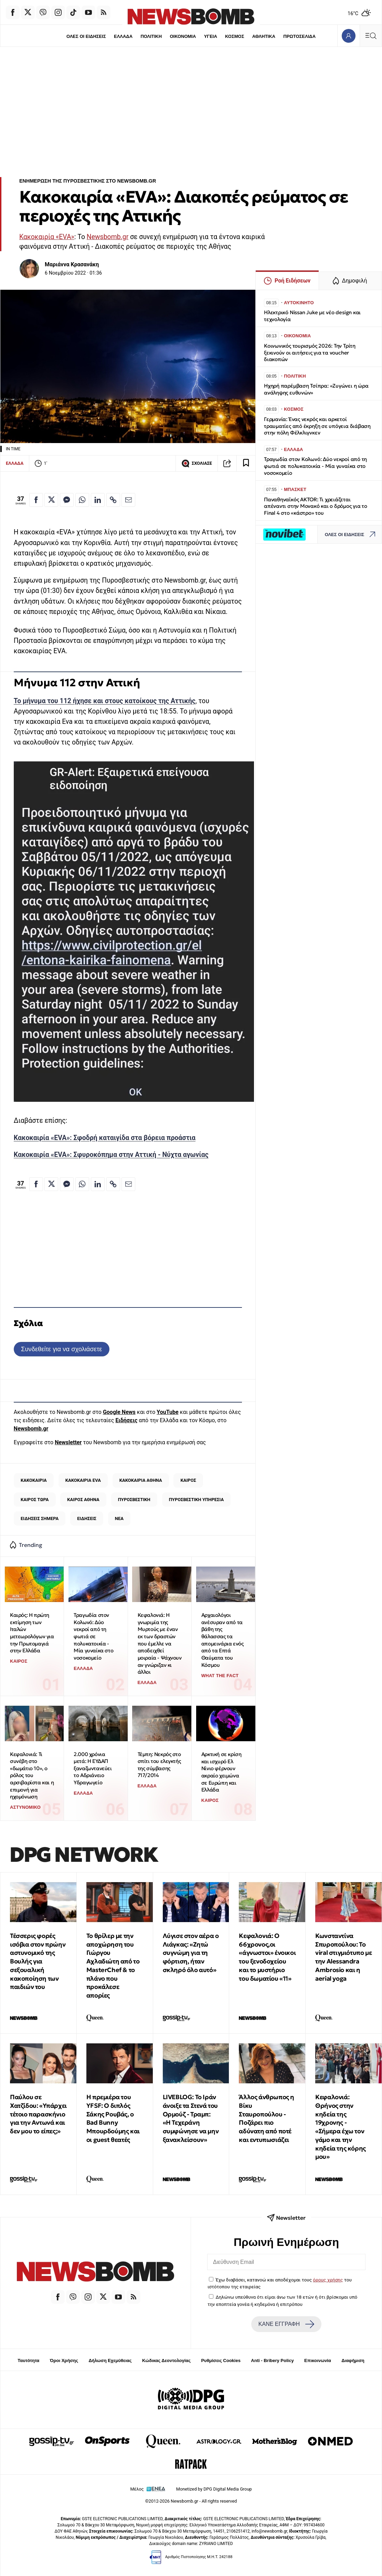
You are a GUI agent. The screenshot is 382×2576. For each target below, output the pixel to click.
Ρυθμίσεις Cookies (220, 2360)
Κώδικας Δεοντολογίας (166, 2360)
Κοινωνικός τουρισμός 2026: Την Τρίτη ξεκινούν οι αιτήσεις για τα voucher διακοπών (310, 352)
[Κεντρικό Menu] (371, 36)
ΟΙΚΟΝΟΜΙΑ (183, 36)
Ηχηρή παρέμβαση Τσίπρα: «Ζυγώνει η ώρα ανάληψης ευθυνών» (316, 389)
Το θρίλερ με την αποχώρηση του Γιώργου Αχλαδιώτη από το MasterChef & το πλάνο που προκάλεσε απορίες (113, 1965)
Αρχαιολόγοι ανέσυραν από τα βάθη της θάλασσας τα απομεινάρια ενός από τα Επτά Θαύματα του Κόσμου (222, 1640)
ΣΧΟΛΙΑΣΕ (196, 463)
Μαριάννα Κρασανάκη (72, 264)
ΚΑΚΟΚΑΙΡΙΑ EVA (83, 1480)
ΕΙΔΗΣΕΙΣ (86, 1518)
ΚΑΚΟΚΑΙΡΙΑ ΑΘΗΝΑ (140, 1480)
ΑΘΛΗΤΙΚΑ (263, 36)
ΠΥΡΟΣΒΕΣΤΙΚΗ (134, 1499)
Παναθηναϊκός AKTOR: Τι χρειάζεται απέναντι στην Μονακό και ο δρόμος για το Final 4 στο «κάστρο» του (315, 506)
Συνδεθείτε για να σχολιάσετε (61, 1349)
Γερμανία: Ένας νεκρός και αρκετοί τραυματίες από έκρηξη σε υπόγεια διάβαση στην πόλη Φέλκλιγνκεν (317, 426)
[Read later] (246, 463)
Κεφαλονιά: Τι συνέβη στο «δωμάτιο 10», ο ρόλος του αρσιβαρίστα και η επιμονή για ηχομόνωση (32, 1775)
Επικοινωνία (317, 2360)
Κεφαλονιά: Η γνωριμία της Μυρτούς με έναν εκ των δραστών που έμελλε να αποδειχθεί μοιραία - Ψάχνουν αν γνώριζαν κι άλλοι (160, 1643)
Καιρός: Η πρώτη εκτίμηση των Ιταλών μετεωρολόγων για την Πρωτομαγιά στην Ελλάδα (32, 1633)
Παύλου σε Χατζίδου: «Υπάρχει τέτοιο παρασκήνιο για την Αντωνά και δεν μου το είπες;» (38, 2114)
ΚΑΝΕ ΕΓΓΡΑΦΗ (286, 2324)
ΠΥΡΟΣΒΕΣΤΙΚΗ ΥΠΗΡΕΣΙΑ (196, 1499)
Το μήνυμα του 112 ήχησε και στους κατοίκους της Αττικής (104, 701)
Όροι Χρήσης (64, 2360)
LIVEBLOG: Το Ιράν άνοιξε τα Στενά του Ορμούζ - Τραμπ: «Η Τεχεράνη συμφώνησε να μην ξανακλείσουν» (191, 2118)
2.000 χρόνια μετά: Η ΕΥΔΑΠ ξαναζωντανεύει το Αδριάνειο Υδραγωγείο (93, 1768)
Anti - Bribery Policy (272, 2360)
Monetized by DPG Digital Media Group (214, 2489)
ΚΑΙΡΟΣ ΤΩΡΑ (35, 1499)
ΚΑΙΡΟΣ (188, 1480)
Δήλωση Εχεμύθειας (109, 2360)
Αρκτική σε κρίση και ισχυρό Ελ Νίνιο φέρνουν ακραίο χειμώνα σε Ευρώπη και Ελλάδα (221, 1772)
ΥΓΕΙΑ (210, 36)
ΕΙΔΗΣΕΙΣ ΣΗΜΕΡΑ (40, 1518)
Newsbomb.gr (107, 237)
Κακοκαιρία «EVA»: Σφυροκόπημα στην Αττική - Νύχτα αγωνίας (111, 1155)
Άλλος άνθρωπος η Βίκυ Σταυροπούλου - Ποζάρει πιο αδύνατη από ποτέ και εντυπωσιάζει (266, 2118)
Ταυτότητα (28, 2360)
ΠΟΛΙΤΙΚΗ (151, 36)
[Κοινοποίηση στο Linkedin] (98, 500)
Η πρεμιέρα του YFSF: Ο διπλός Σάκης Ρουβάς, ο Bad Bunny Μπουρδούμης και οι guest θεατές (113, 2118)
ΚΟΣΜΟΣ (234, 36)
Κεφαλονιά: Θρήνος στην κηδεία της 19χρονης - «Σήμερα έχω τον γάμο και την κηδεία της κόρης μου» (340, 2127)
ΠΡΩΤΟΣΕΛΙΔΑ (300, 36)
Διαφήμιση (352, 2360)
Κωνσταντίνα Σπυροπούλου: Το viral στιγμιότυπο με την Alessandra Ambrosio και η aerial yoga (343, 1957)
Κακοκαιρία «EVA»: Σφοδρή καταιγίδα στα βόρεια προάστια (104, 1138)
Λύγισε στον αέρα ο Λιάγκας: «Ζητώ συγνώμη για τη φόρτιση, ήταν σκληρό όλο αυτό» (191, 1953)
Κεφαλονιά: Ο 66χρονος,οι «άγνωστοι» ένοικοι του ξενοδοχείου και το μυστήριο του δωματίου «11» (267, 1957)
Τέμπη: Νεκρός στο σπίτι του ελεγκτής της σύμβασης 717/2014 (159, 1765)
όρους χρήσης (328, 2279)
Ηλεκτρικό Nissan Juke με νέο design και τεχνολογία (312, 315)
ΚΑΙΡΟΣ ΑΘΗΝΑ (83, 1499)
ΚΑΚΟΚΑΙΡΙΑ (34, 1480)
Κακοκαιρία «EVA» (46, 237)
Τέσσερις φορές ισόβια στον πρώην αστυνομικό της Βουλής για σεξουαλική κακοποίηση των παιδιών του (37, 1961)
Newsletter (68, 1442)
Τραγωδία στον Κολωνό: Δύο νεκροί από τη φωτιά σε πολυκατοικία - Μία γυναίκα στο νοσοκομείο (93, 1636)
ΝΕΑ (119, 1518)
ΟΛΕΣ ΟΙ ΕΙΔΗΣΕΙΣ (86, 36)
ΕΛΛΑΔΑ (123, 36)
